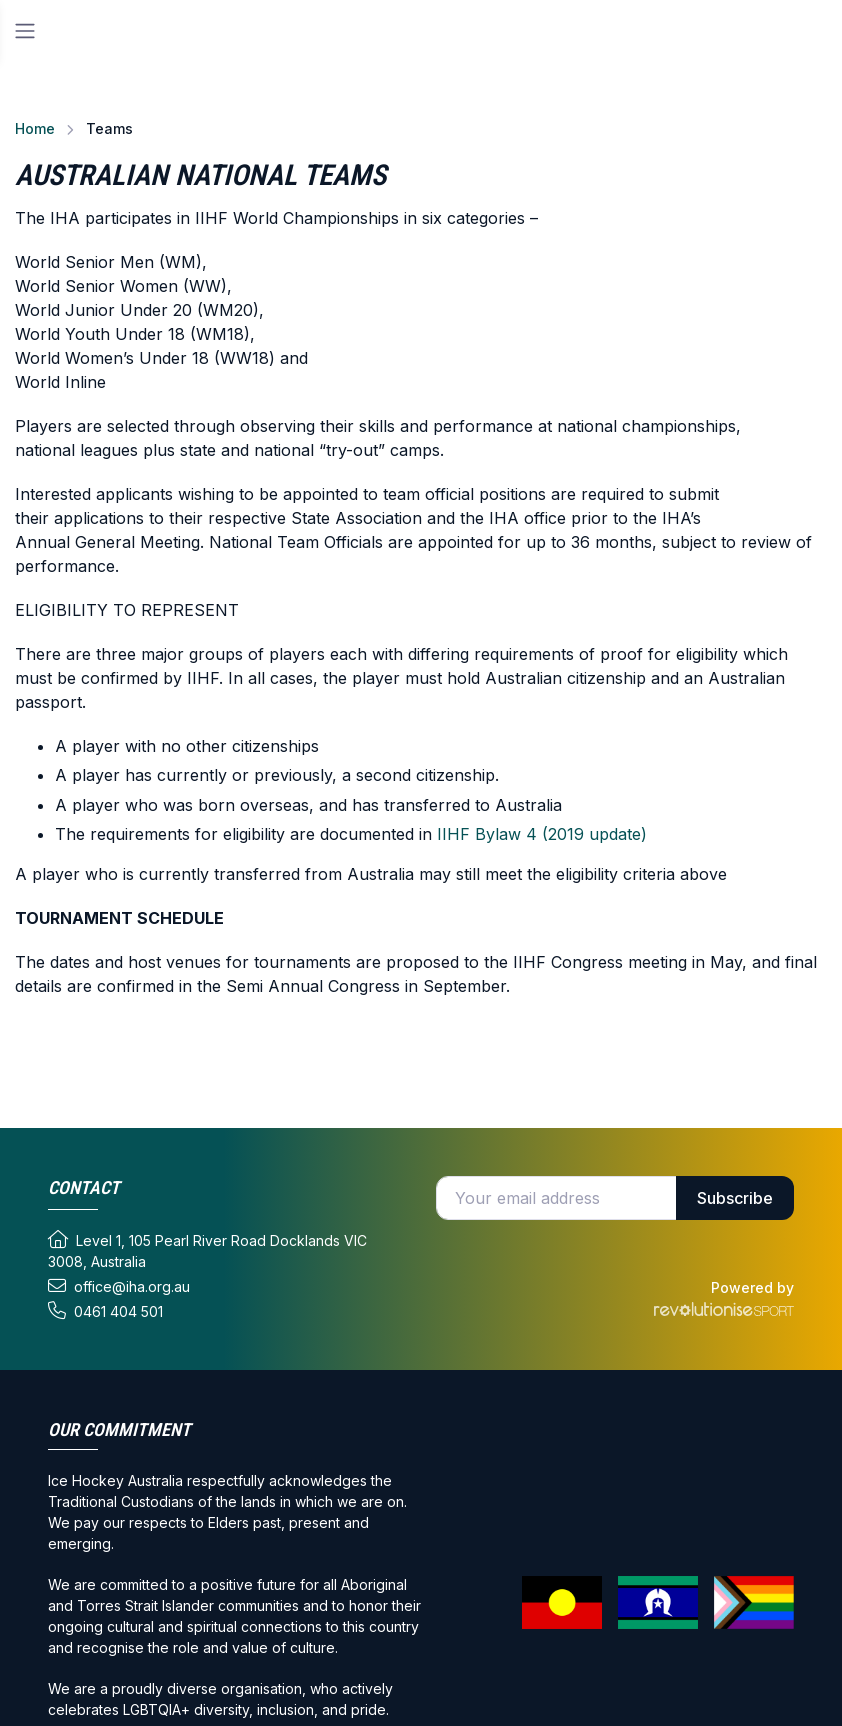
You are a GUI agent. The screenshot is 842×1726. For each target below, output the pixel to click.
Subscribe (735, 1198)
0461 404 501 (105, 1311)
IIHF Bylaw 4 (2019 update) (542, 834)
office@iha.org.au (119, 1286)
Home (35, 128)
